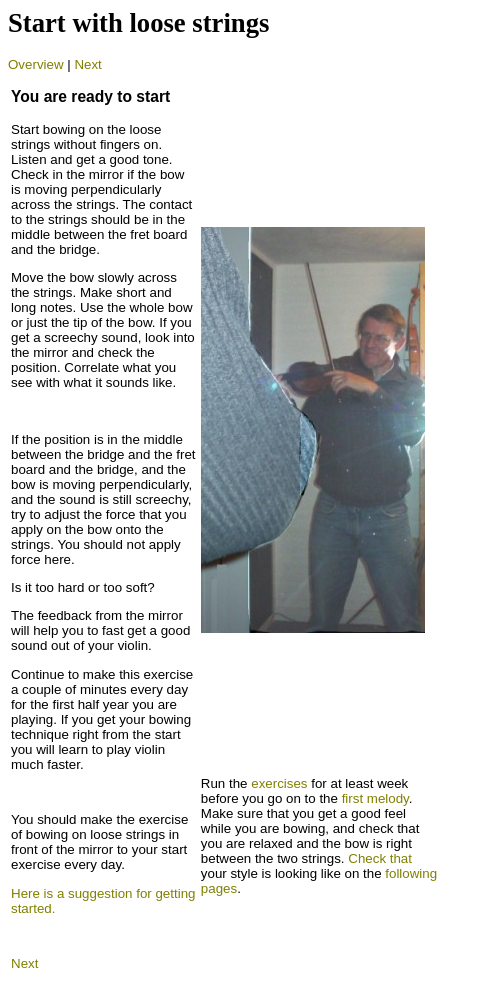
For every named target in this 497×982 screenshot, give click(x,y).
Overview (36, 64)
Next (87, 64)
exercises (279, 783)
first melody (375, 798)
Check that (380, 858)
